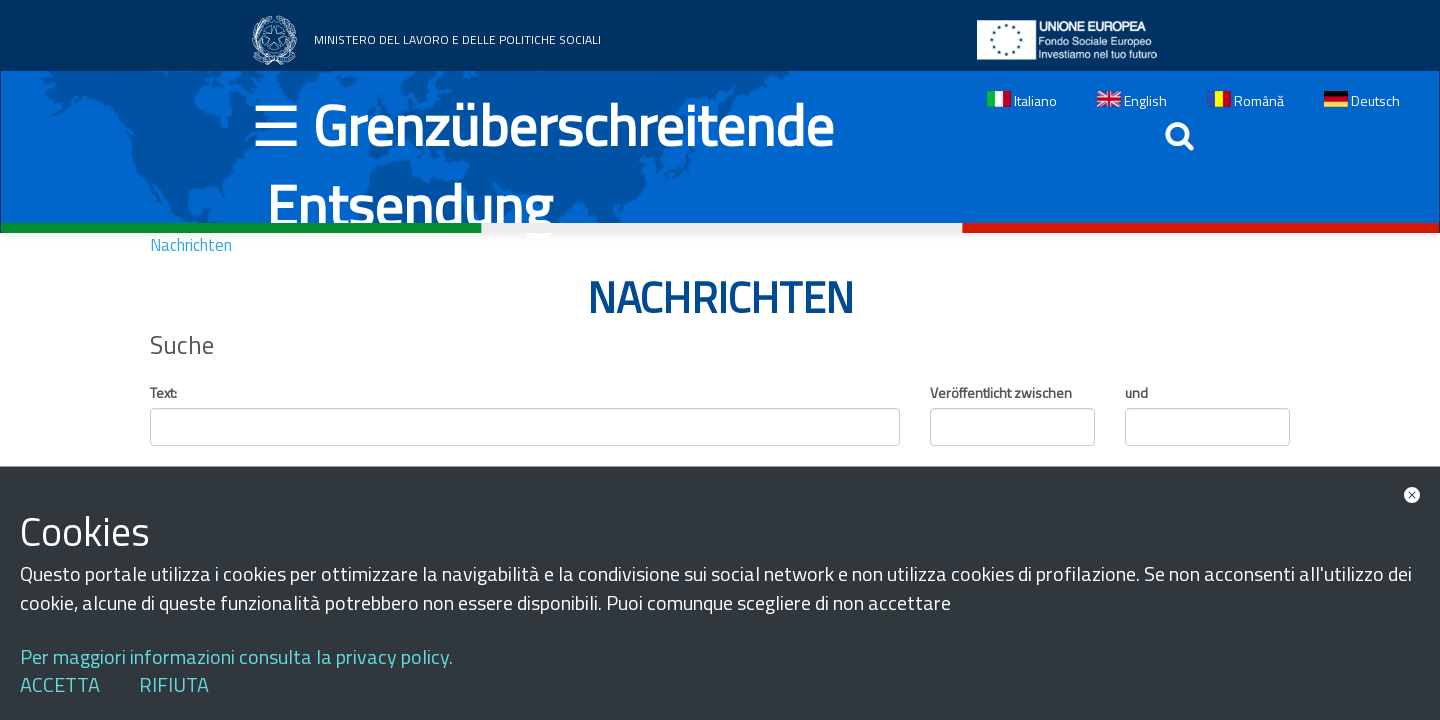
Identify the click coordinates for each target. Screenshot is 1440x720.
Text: (163, 393)
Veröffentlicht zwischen (1001, 393)
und (1136, 393)
